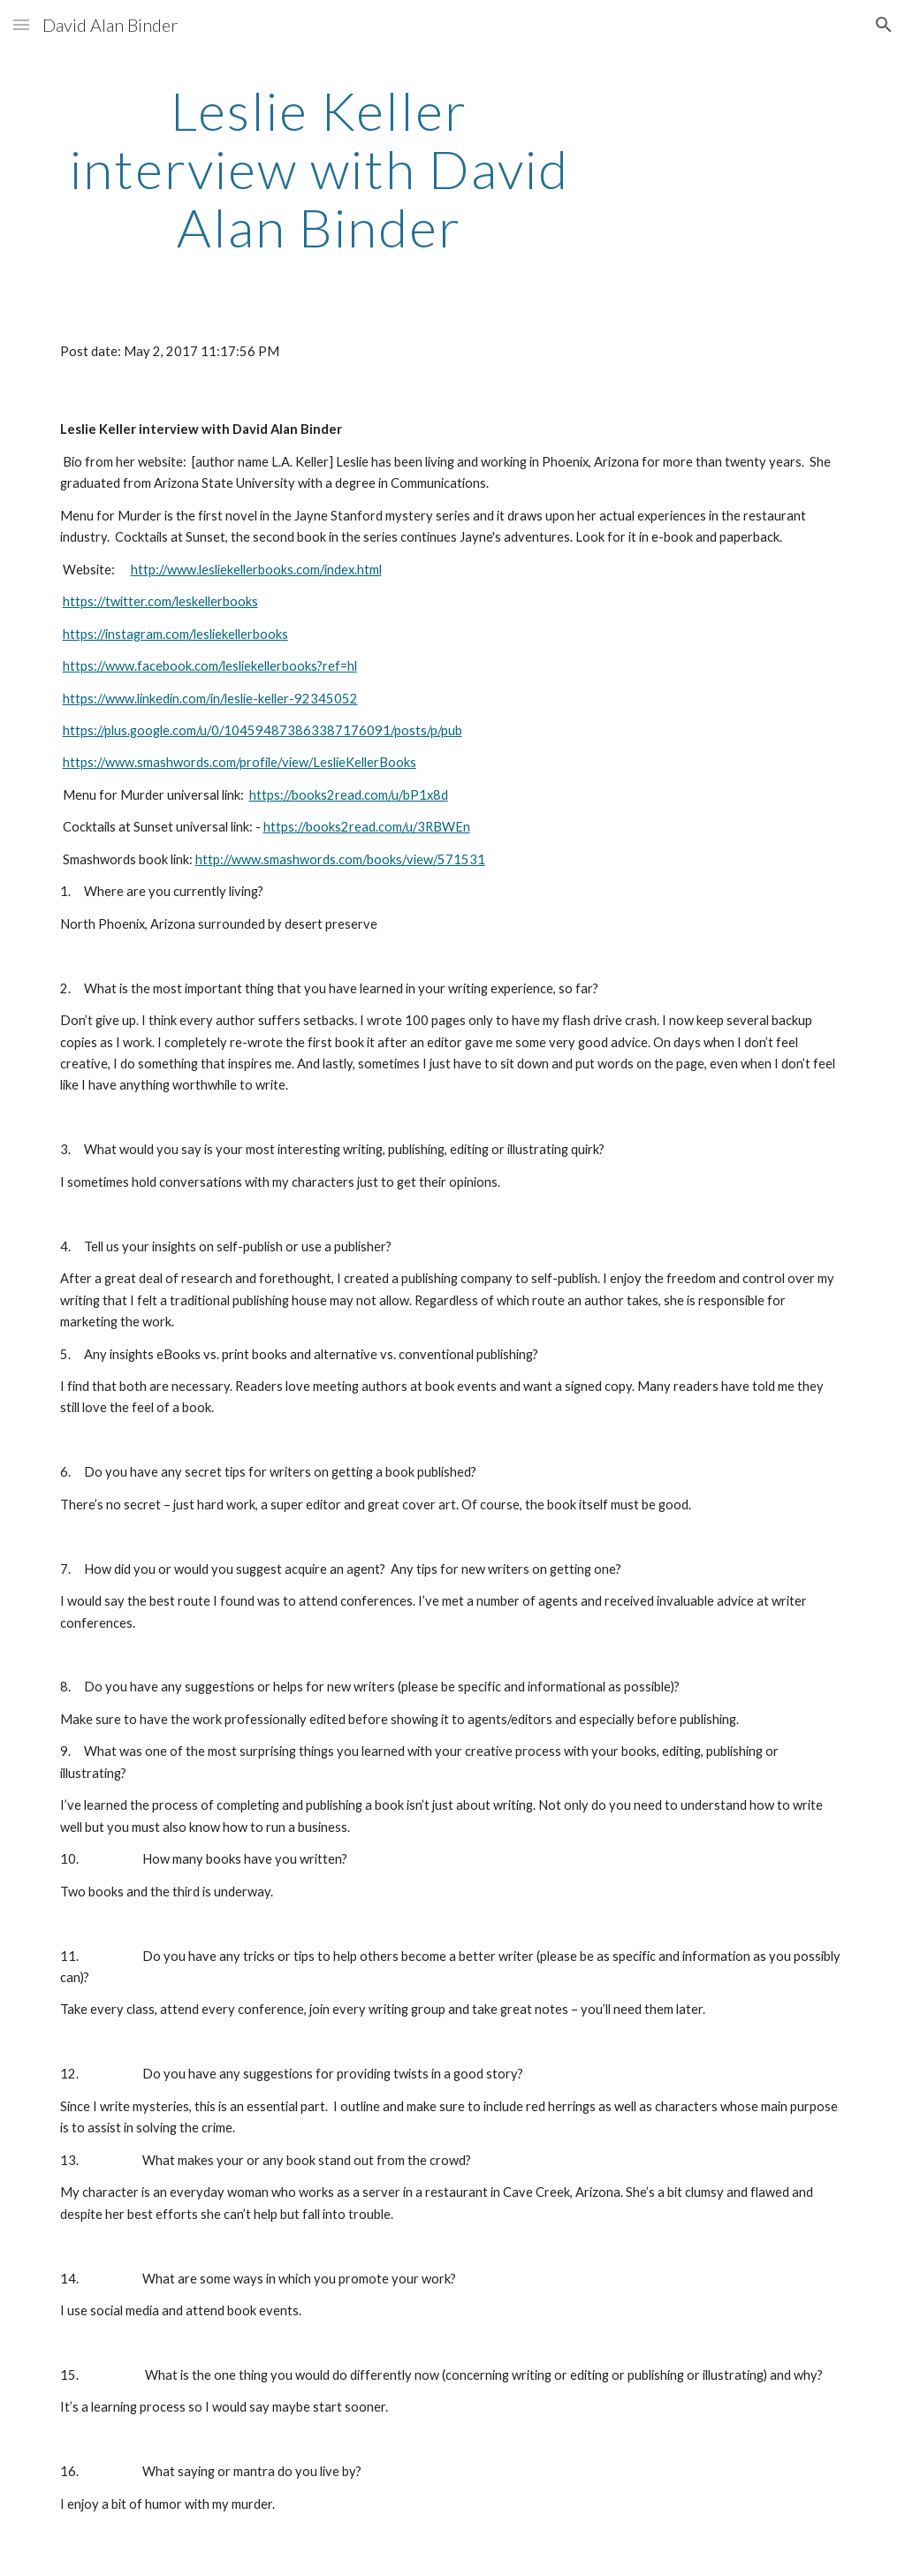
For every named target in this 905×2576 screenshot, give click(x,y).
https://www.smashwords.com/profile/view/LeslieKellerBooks (239, 762)
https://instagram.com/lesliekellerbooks (175, 634)
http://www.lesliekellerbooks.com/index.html (256, 569)
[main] (319, 168)
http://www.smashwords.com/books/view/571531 (340, 859)
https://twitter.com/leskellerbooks (160, 601)
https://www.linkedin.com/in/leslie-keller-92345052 (210, 698)
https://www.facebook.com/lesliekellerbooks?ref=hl (210, 665)
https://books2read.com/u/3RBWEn (366, 826)
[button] (21, 24)
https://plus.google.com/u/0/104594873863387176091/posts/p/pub (262, 730)
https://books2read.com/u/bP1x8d (348, 794)
